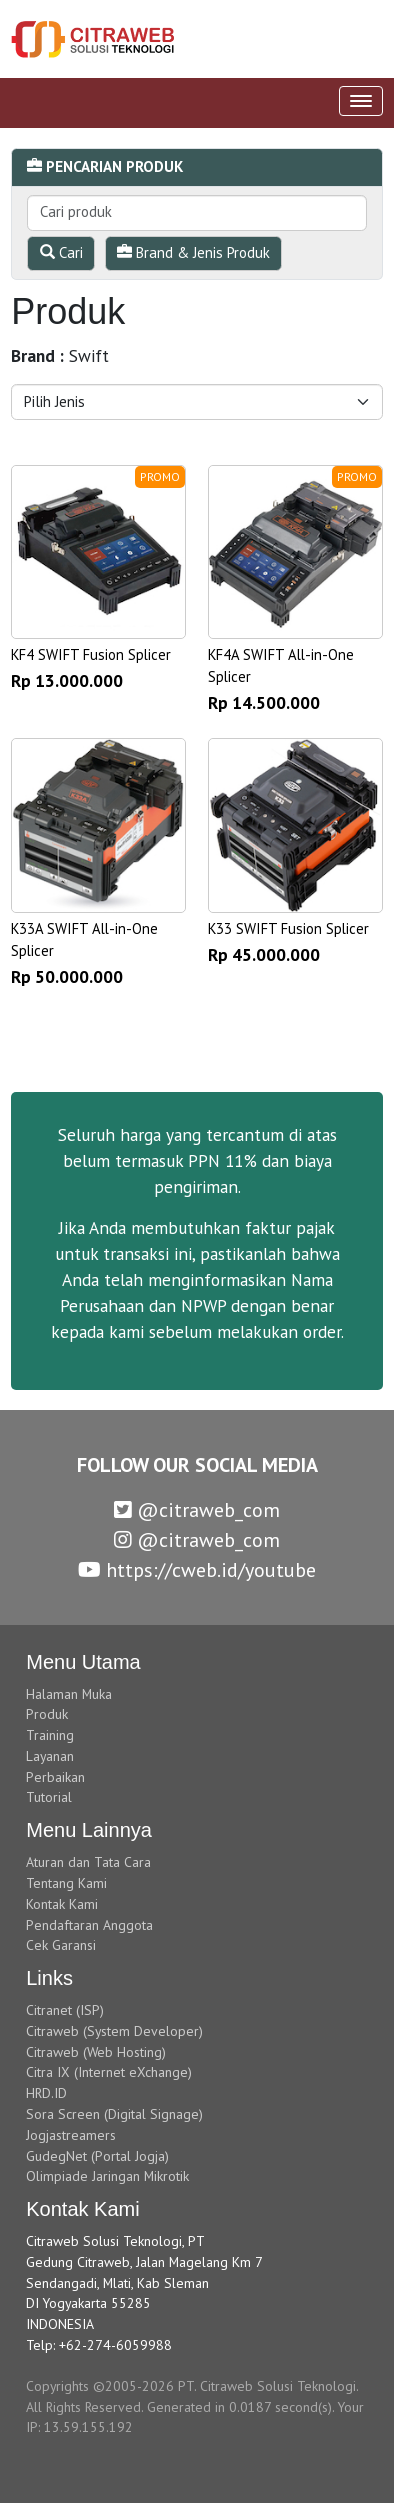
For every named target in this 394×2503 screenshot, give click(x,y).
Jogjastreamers (71, 2135)
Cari (61, 252)
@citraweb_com (197, 1510)
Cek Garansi (61, 1945)
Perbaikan (55, 1777)
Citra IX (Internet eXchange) (109, 2072)
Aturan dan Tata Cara (88, 1862)
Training (50, 1735)
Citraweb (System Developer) (114, 2031)
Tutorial (49, 1797)
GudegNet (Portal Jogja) (97, 2156)
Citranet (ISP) (65, 2010)
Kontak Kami (62, 1904)
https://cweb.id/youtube (197, 1570)
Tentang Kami (66, 1883)
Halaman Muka (69, 1694)
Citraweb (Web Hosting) (96, 2052)
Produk (47, 1714)
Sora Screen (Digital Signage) (114, 2114)
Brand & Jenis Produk (193, 252)
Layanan (50, 1756)
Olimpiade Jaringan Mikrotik (107, 2176)
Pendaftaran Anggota (89, 1925)
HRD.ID (46, 2093)
